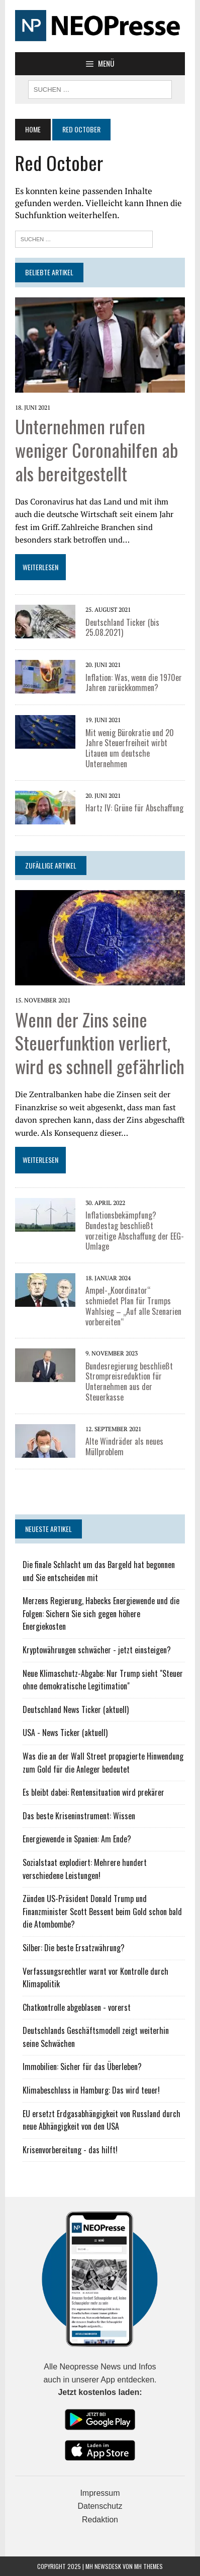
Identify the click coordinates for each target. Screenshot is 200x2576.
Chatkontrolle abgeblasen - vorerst (77, 2007)
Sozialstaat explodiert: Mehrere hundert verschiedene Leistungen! (85, 1868)
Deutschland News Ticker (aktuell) (76, 1709)
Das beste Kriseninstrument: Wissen (79, 1816)
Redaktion (100, 2519)
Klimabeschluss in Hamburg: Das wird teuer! (91, 2090)
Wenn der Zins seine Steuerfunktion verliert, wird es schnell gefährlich (99, 1043)
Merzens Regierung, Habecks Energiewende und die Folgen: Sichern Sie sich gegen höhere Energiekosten (101, 1613)
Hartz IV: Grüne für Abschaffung (134, 808)
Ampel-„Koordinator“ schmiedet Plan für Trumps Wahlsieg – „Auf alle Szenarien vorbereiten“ (133, 1305)
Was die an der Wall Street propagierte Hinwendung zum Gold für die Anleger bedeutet (103, 1762)
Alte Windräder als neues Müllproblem (124, 1446)
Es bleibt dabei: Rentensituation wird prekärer (93, 1792)
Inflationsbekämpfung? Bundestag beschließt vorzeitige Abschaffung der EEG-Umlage (134, 1230)
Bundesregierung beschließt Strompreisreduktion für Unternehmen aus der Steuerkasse (129, 1381)
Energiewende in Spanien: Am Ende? (77, 1839)
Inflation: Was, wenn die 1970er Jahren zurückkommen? (133, 682)
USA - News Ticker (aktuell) (65, 1733)
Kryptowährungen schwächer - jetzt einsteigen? (97, 1650)
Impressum (100, 2493)
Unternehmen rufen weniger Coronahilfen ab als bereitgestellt (96, 449)
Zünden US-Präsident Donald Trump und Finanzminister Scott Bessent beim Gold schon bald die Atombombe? (102, 1911)
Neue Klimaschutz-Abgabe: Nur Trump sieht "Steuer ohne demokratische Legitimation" (103, 1679)
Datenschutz (100, 2506)
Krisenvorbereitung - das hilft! (70, 2150)
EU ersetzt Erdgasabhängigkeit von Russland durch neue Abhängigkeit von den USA (101, 2120)
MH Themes (148, 2566)
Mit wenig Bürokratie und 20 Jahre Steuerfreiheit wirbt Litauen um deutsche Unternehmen (129, 748)
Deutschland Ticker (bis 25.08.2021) (122, 627)
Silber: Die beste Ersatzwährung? (74, 1948)
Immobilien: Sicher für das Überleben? (82, 2066)
